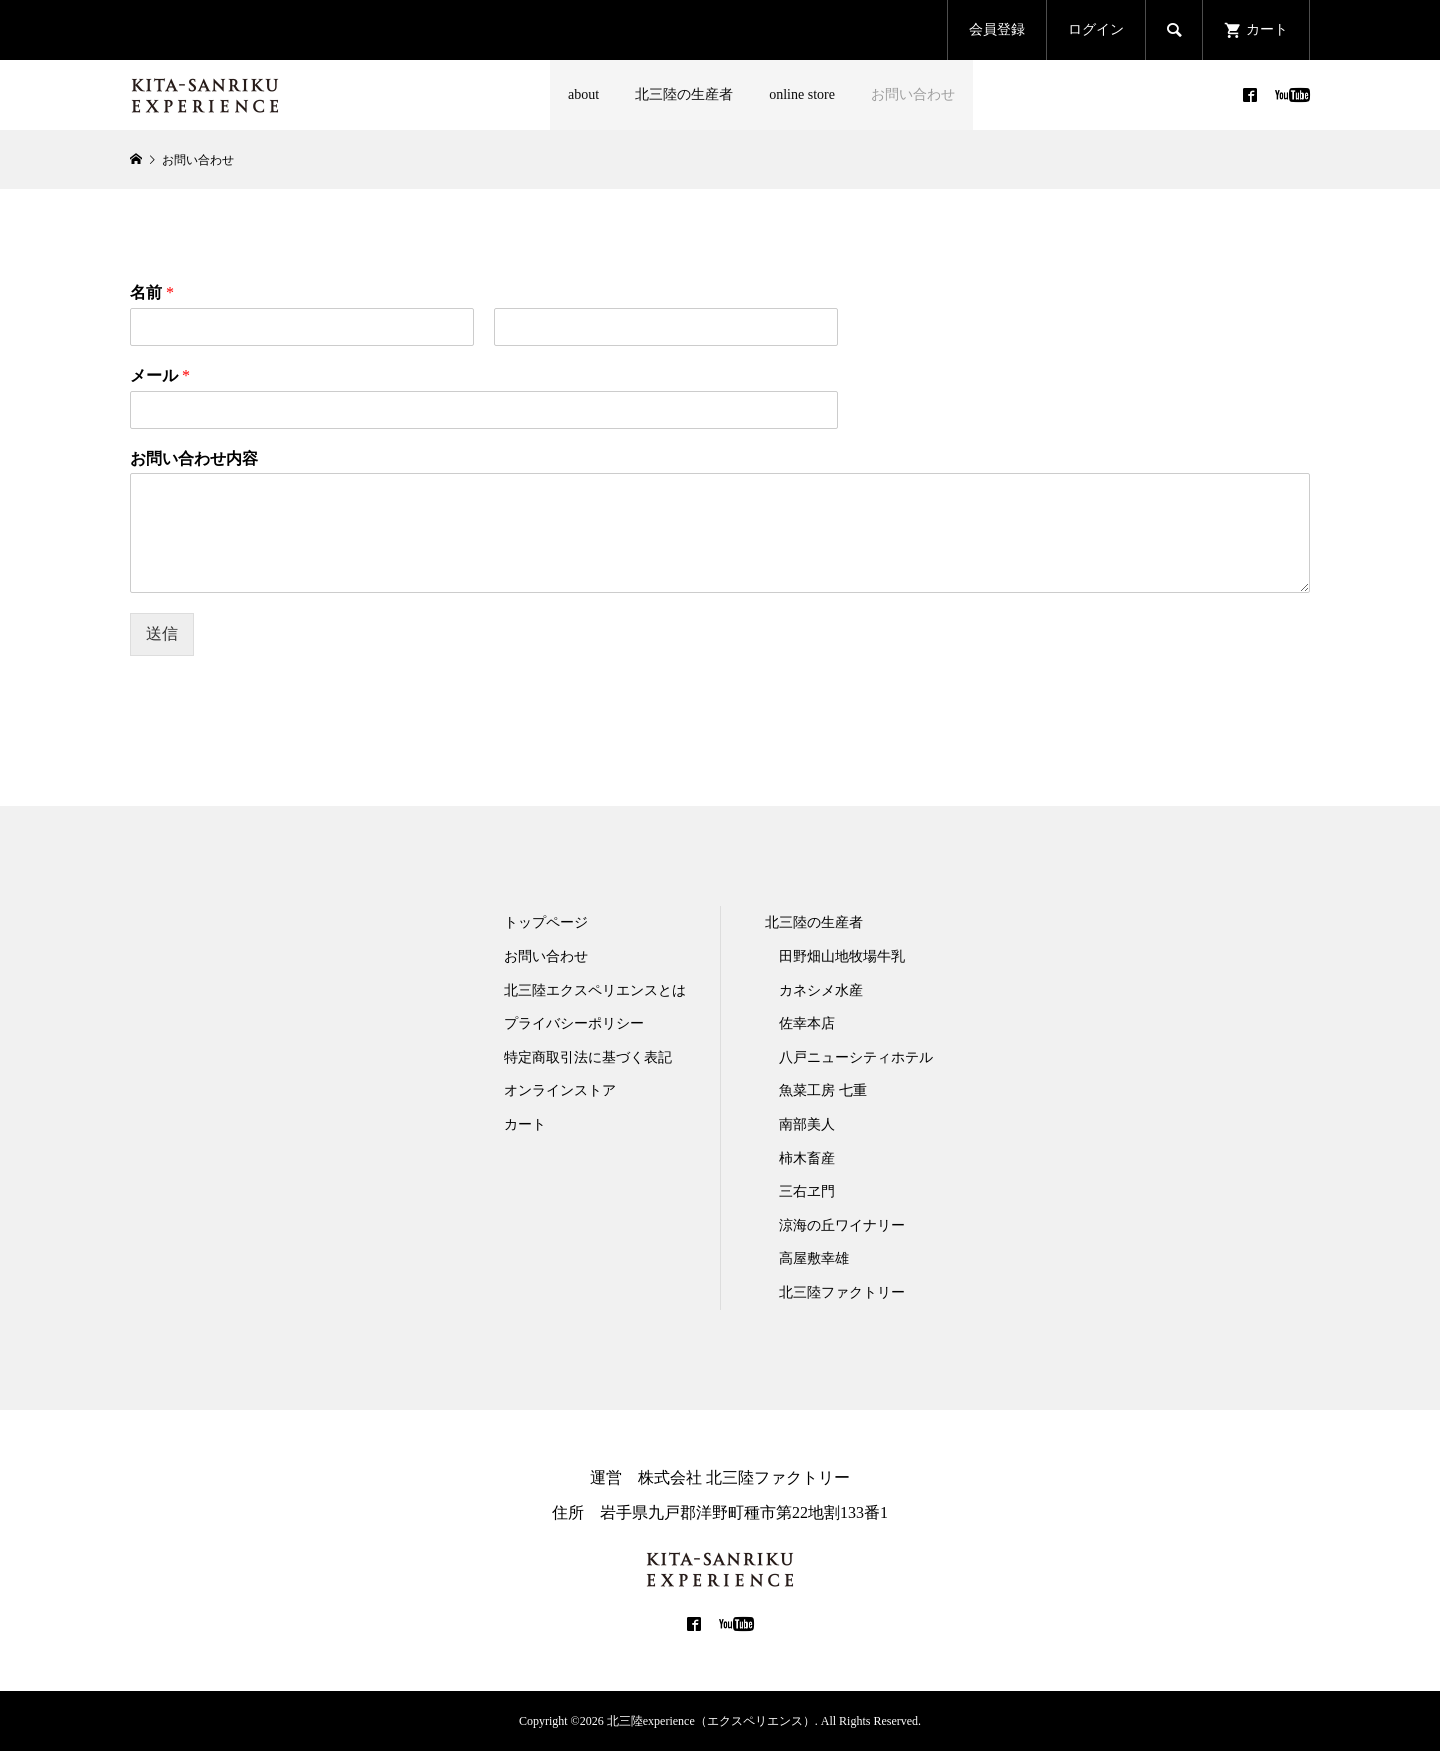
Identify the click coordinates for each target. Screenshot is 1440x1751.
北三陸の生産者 (684, 94)
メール (160, 375)
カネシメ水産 (821, 990)
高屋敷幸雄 (814, 1258)
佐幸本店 (807, 1023)
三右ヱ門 (807, 1191)
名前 (152, 292)
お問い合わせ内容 (194, 458)
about (583, 94)
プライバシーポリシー (574, 1023)
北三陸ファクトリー (842, 1292)
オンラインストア (560, 1090)
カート (525, 1124)
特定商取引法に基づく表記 (588, 1057)
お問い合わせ (913, 94)
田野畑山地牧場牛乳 (842, 956)
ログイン (1096, 29)
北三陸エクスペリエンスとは (595, 990)
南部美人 (807, 1124)
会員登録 (997, 29)
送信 (162, 633)
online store (802, 94)
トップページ (546, 922)
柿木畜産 (807, 1158)
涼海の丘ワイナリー (842, 1225)
